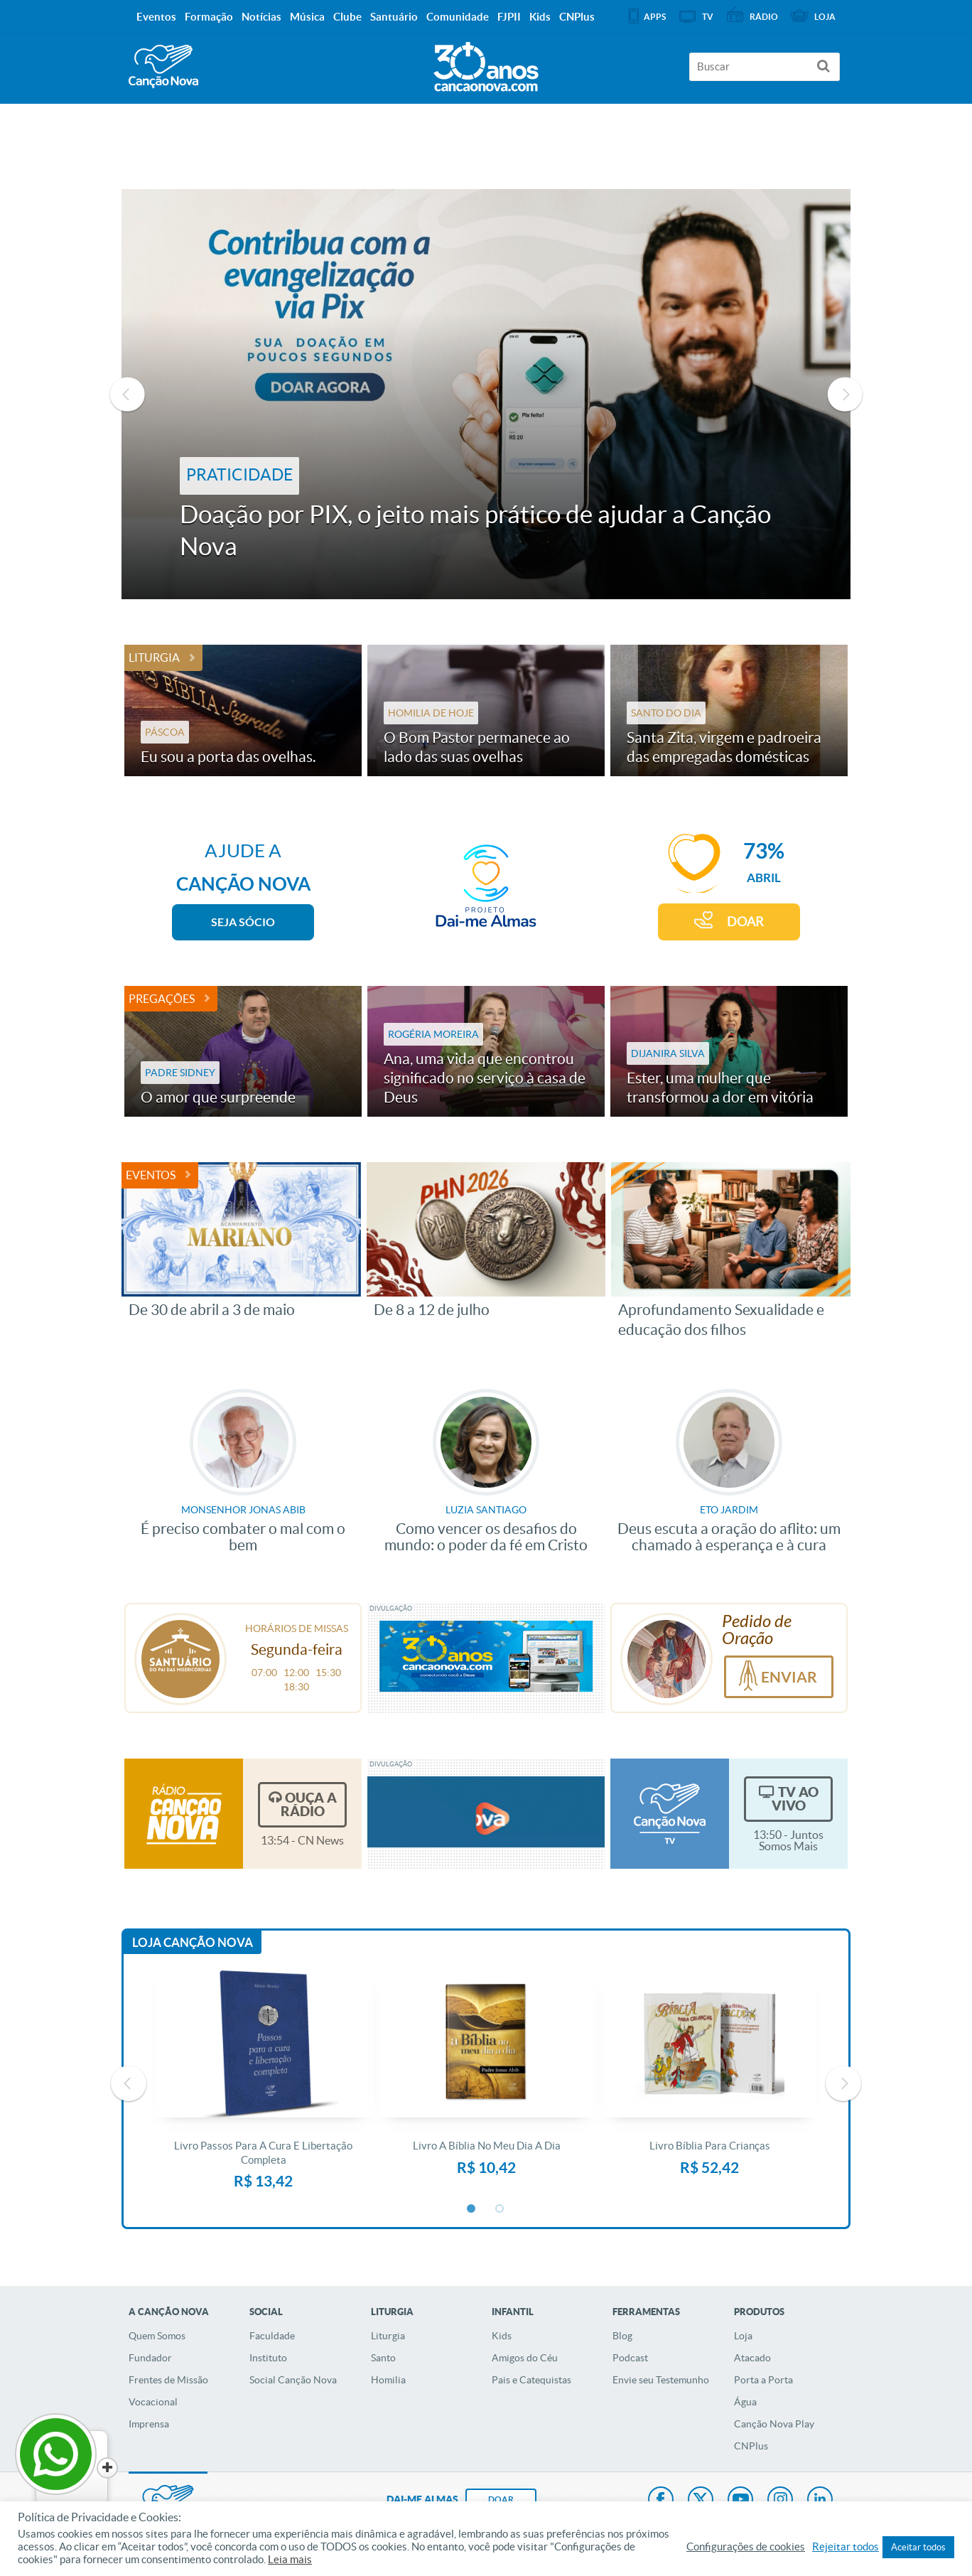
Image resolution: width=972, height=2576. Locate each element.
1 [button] (471, 2209)
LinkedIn (820, 2500)
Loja (743, 2335)
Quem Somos (157, 2335)
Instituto (268, 2357)
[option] (486, 394)
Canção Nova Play (774, 2424)
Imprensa (149, 2424)
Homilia (388, 2380)
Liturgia (154, 657)
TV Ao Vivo (795, 1798)
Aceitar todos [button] (918, 2547)
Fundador (150, 2357)
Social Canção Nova (293, 2380)
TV (707, 16)
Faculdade (272, 2335)
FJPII (509, 17)
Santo (383, 2357)
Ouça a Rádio (309, 1804)
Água (745, 2402)
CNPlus (751, 2446)
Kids (502, 2335)
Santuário (394, 17)
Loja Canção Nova (192, 1942)
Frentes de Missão (168, 2380)
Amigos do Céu (525, 2357)
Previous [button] (127, 394)
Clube (347, 17)
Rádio (764, 16)
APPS (655, 16)
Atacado (752, 2357)
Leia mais (290, 2559)
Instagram (780, 2500)
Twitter (700, 2500)
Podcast (630, 2357)
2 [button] (500, 2209)
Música (307, 17)
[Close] (107, 2468)
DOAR (745, 921)
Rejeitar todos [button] (845, 2547)
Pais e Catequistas (531, 2380)
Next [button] (845, 394)
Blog (622, 2335)
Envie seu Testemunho (660, 2380)
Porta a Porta (763, 2380)
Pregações (162, 998)
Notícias (261, 17)
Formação (209, 17)
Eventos (151, 1175)
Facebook (660, 2500)
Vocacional (153, 2402)
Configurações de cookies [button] (745, 2547)
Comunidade (457, 17)
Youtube (740, 2500)
